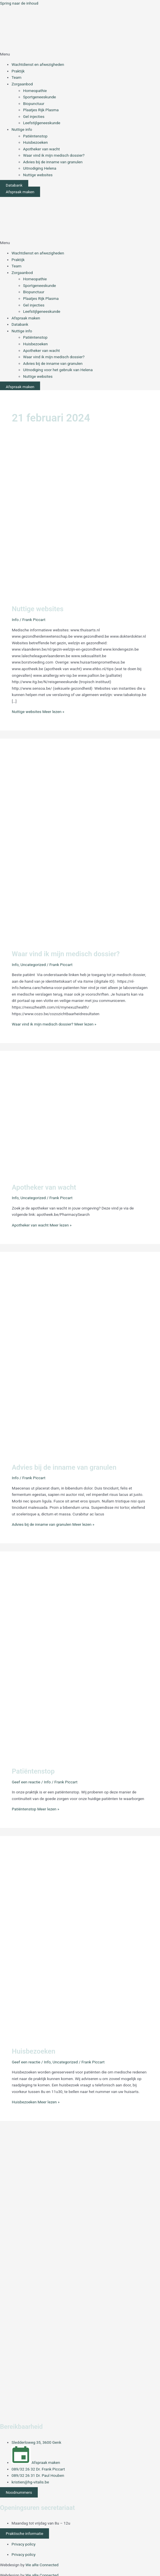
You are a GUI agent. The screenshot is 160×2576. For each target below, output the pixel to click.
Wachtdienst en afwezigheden (38, 64)
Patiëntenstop (35, 136)
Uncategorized (33, 964)
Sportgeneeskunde (39, 97)
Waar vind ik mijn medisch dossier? (53, 155)
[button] (80, 54)
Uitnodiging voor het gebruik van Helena (58, 369)
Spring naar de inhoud (19, 3)
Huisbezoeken (35, 142)
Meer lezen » (38, 711)
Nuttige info (22, 129)
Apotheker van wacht (41, 149)
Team (16, 77)
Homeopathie (35, 90)
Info (15, 619)
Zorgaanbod (22, 84)
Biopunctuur (33, 103)
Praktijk (18, 71)
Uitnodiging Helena (39, 168)
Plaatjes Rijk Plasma (41, 110)
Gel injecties (33, 116)
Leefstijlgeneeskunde (41, 122)
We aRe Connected (42, 2564)
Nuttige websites (37, 174)
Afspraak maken (26, 318)
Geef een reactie (26, 1782)
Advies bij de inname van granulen (52, 162)
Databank (20, 324)
